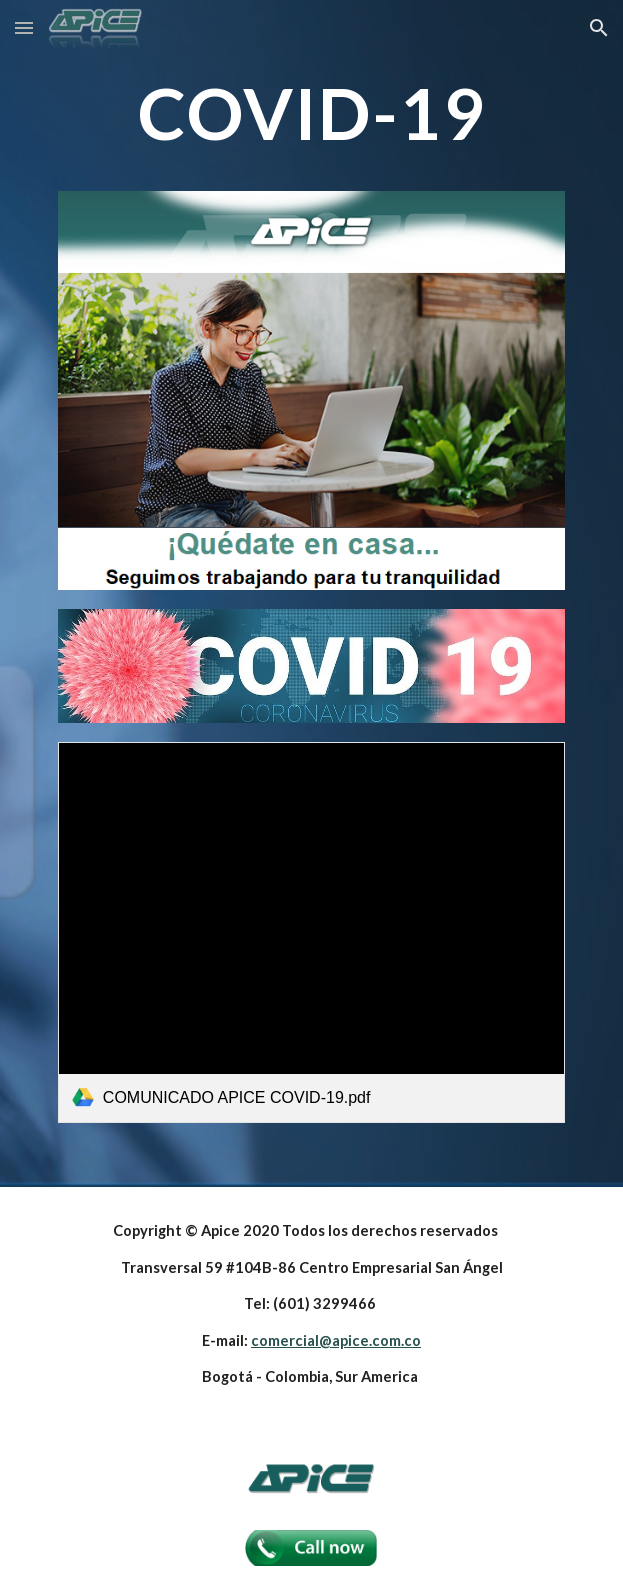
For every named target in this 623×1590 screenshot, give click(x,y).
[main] (311, 113)
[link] (311, 932)
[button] (24, 27)
